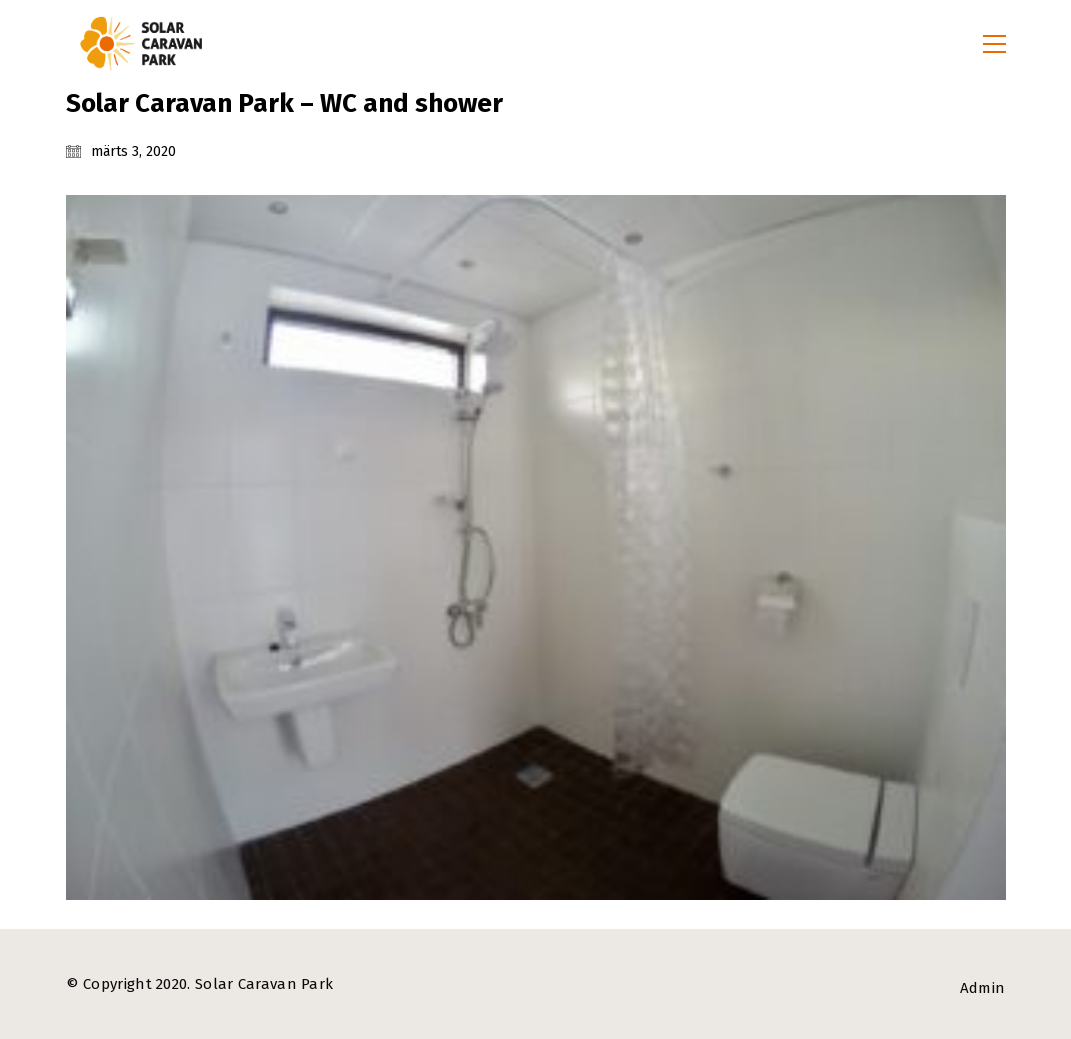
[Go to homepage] (141, 43)
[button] (994, 44)
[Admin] (983, 989)
